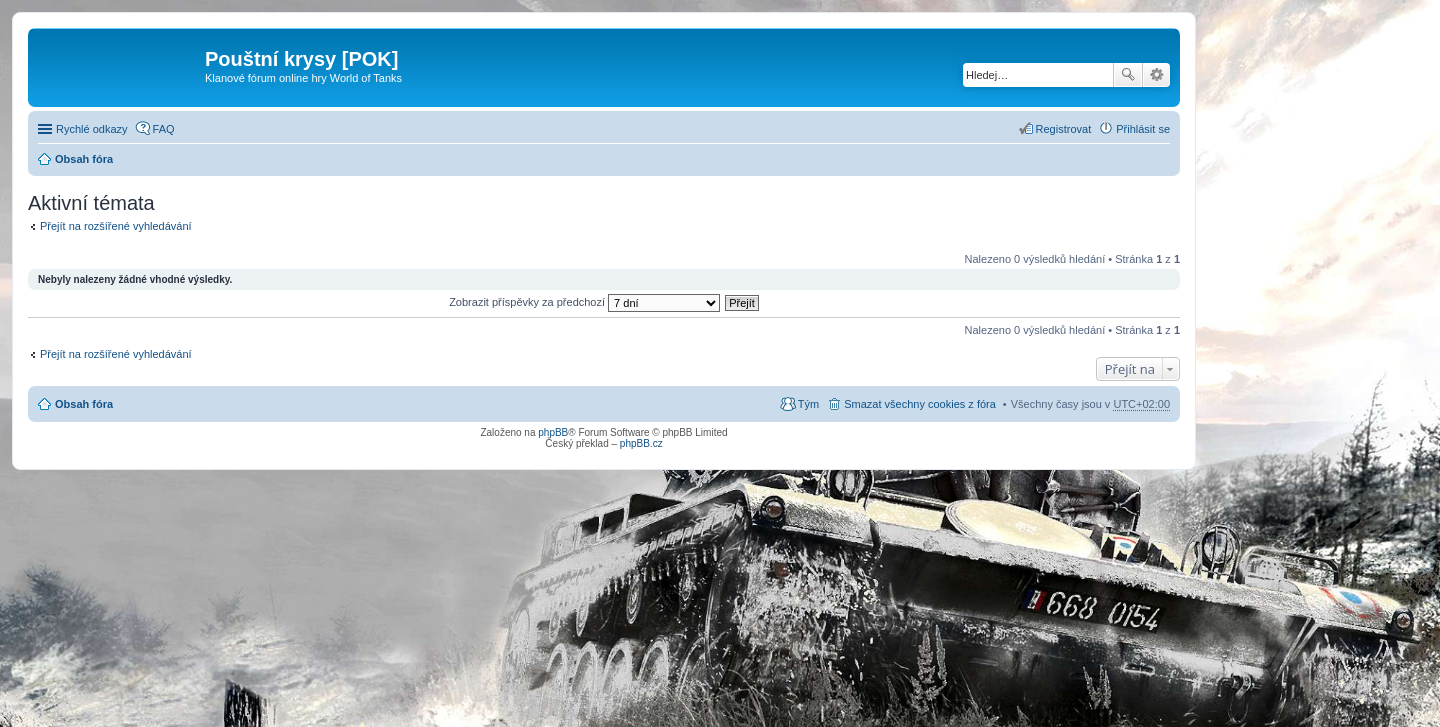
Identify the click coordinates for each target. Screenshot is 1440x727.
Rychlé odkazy (92, 129)
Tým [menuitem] (808, 404)
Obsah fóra (84, 159)
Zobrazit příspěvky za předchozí (584, 302)
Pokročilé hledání (1156, 75)
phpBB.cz (641, 443)
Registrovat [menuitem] (1064, 129)
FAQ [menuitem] (164, 129)
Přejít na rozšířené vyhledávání (116, 226)
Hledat (1128, 75)
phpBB (553, 432)
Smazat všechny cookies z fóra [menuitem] (920, 404)
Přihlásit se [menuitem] (1143, 129)
